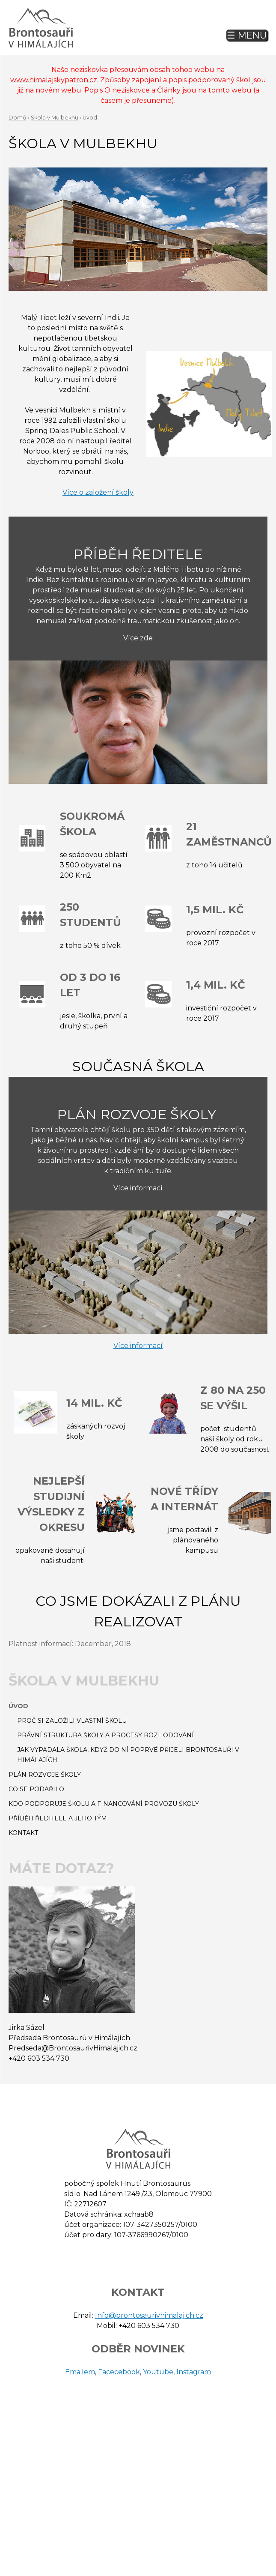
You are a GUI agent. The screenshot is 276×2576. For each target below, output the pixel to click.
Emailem (80, 2372)
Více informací (138, 1346)
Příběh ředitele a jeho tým (58, 1818)
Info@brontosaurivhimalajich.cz (149, 2315)
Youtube (158, 2372)
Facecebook (119, 2372)
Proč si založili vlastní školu (72, 1720)
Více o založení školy (98, 492)
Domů (18, 117)
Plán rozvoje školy (45, 1774)
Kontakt (23, 1833)
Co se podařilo (36, 1789)
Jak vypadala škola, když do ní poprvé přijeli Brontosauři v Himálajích (128, 1755)
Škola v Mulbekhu (54, 117)
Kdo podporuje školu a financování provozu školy (104, 1804)
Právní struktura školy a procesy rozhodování (105, 1735)
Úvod (18, 1706)
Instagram (193, 2372)
